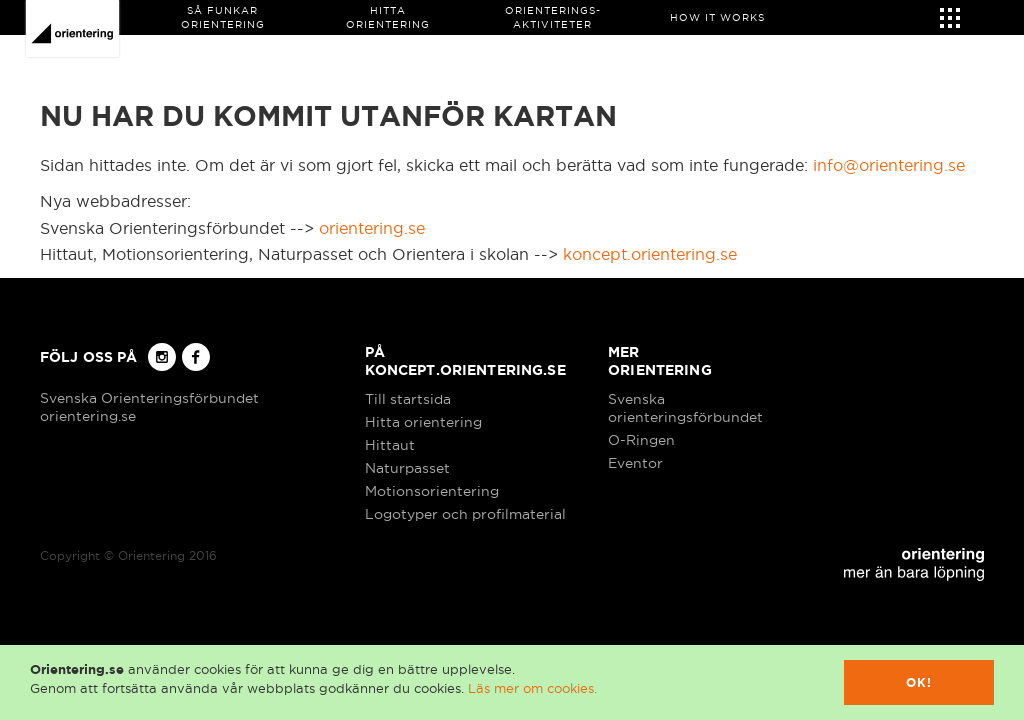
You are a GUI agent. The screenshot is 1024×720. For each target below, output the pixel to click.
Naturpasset (407, 468)
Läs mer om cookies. (532, 688)
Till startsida (408, 399)
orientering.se (372, 228)
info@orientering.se (889, 165)
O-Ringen (641, 440)
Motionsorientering (432, 491)
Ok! (919, 682)
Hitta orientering (423, 422)
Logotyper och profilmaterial (465, 514)
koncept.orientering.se (650, 254)
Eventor (635, 463)
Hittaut (390, 445)
